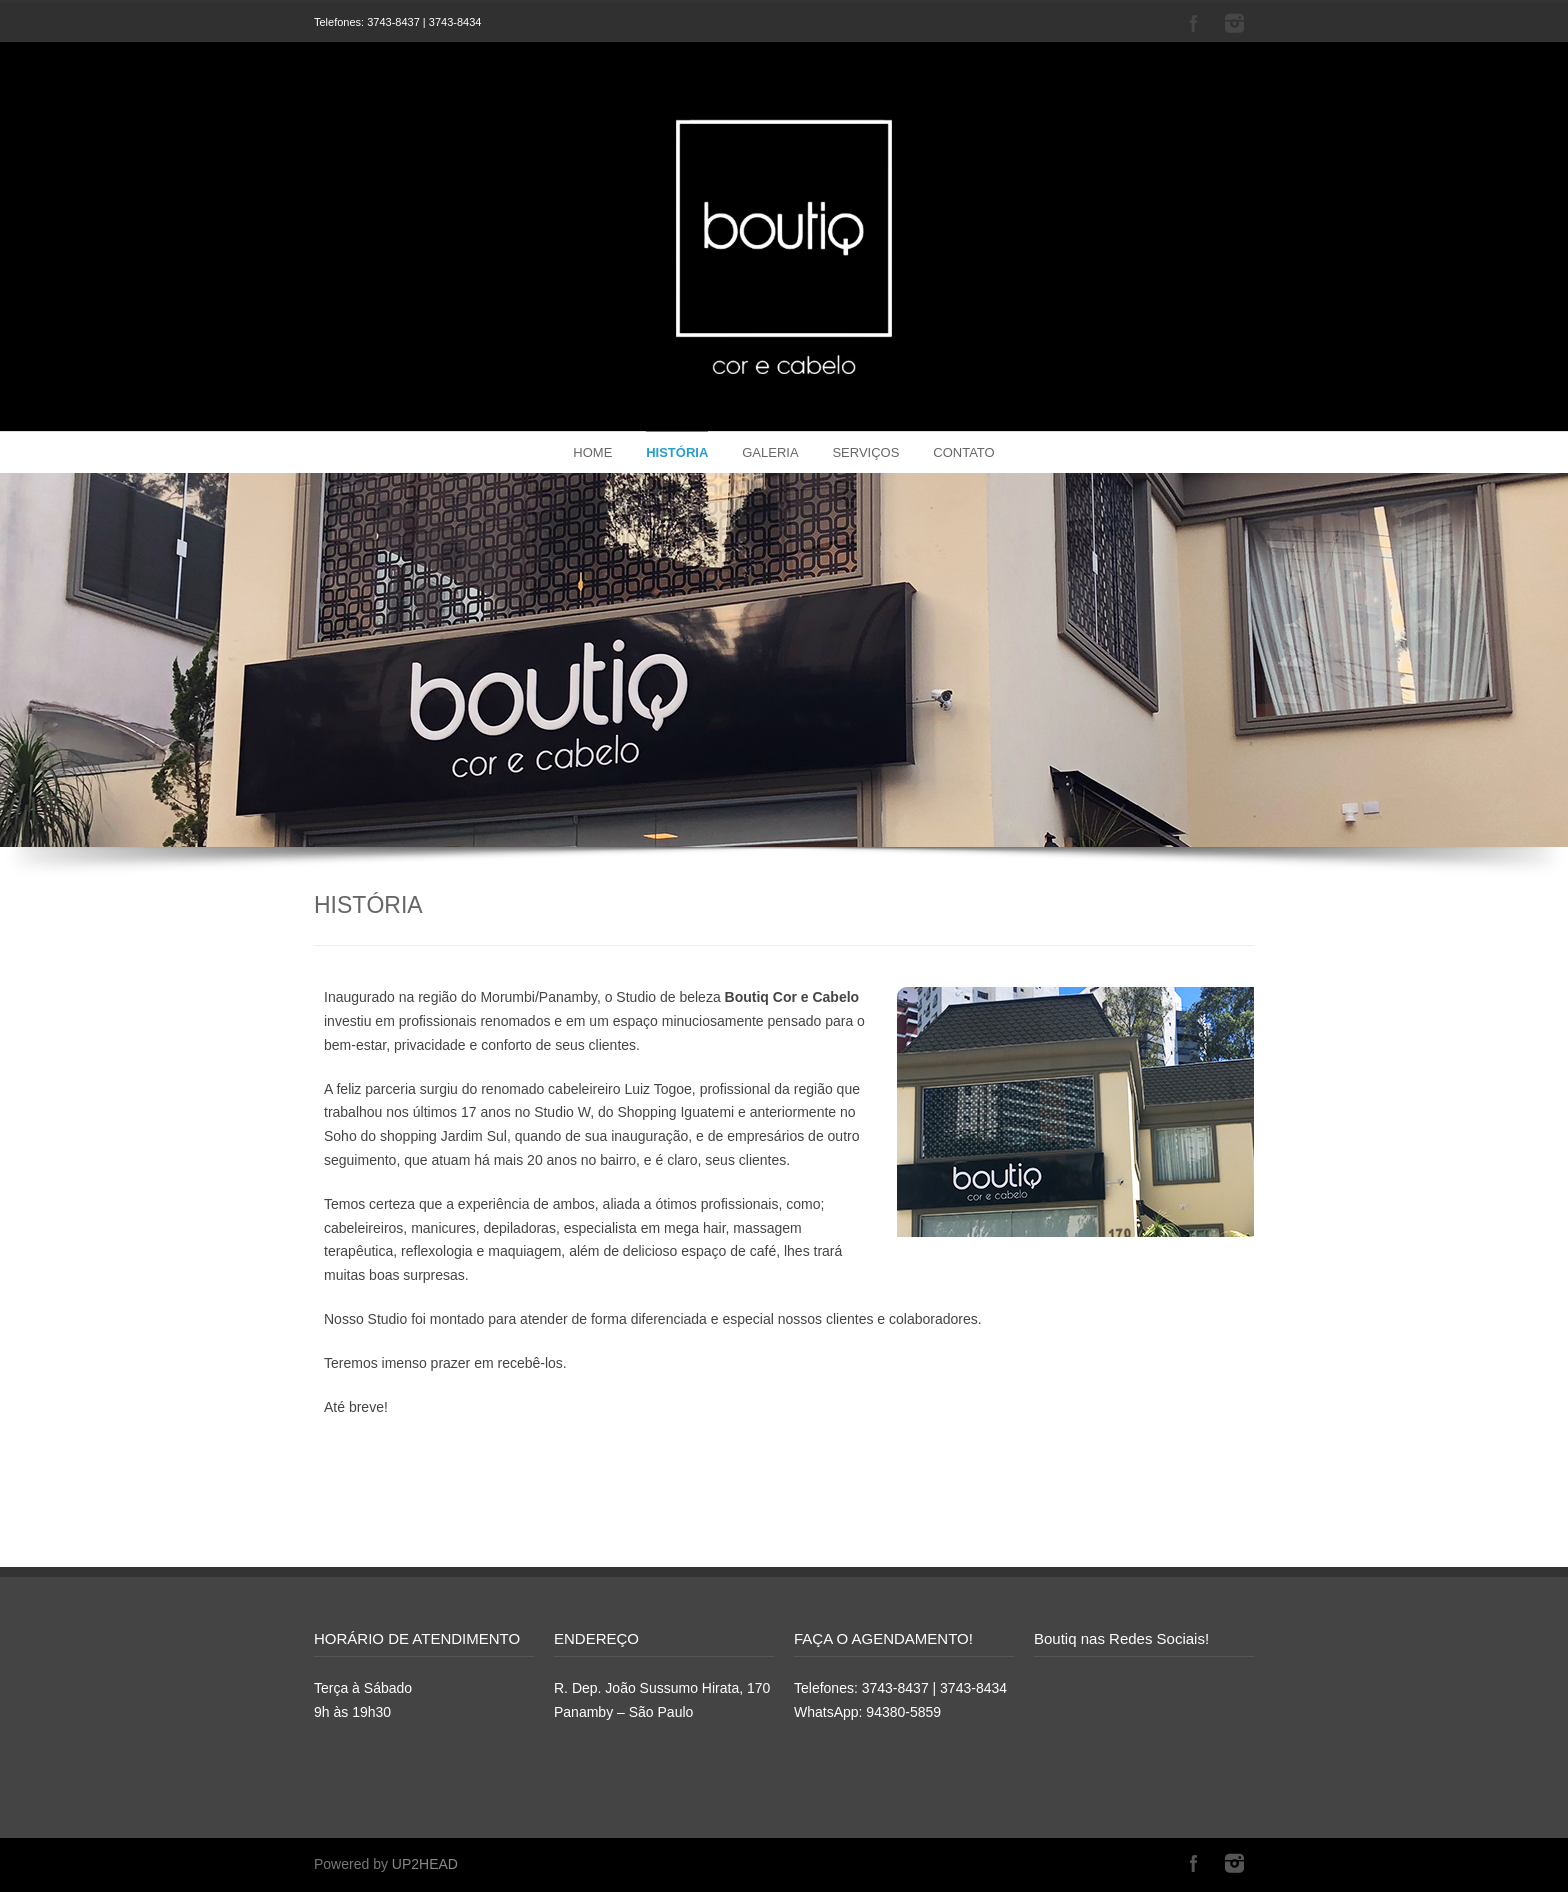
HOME (592, 452)
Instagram (1234, 23)
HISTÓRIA (677, 452)
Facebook (1194, 23)
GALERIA (770, 452)
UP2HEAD (425, 1864)
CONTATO (963, 452)
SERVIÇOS (865, 452)
